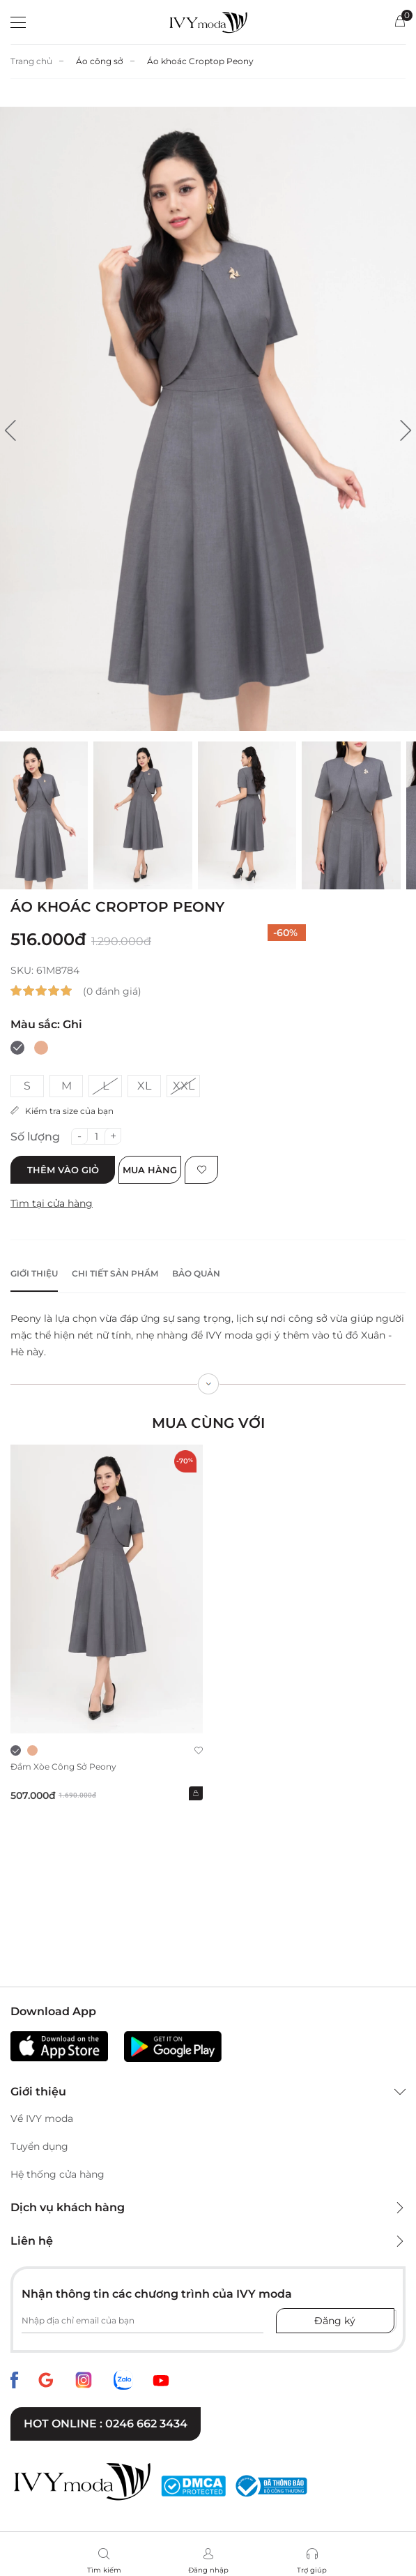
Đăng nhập (208, 2570)
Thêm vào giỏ (63, 1169)
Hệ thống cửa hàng (57, 2174)
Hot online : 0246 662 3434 (105, 2423)
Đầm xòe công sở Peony (63, 1766)
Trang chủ (31, 61)
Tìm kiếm (104, 2570)
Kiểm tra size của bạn (62, 1111)
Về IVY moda (41, 2118)
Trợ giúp (312, 2570)
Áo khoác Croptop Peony (200, 61)
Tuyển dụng (39, 2146)
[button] (10, 430)
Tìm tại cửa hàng (51, 1203)
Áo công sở (99, 61)
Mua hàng (150, 1169)
